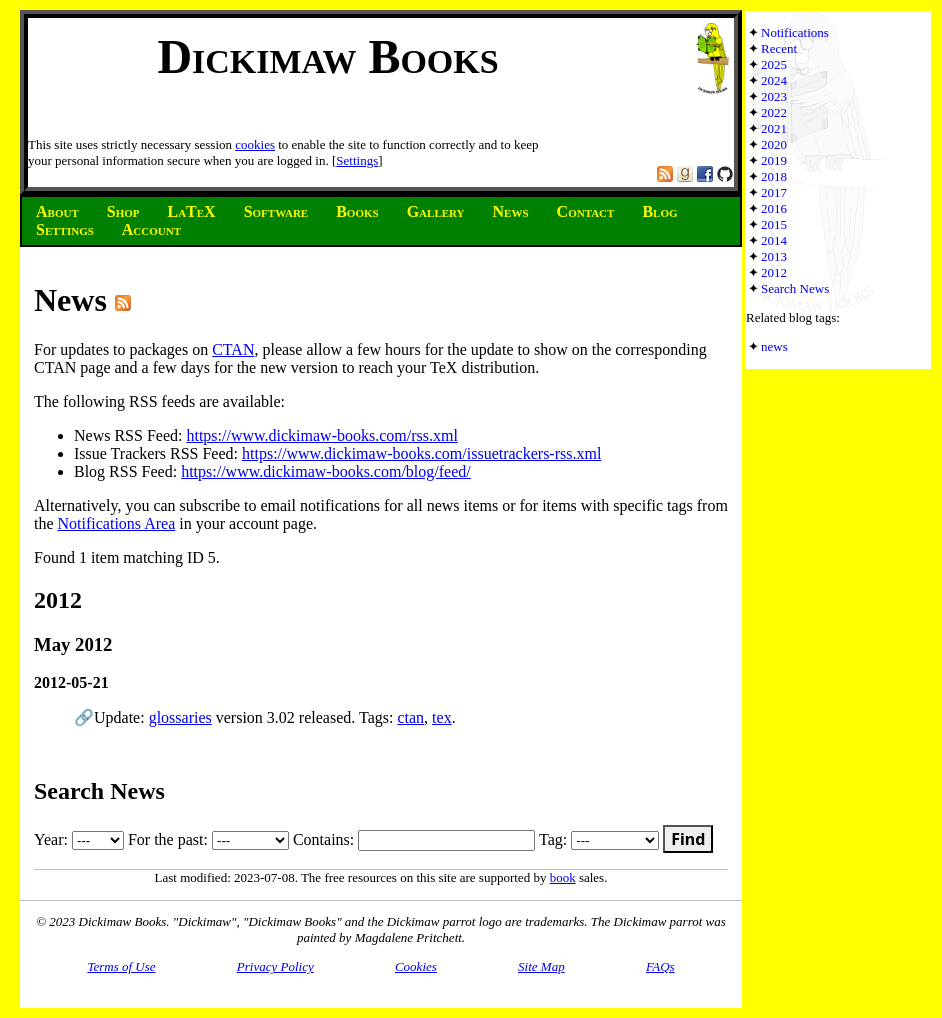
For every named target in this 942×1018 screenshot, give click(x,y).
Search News (795, 288)
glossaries (180, 717)
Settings (357, 160)
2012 (774, 272)
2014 (774, 240)
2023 (774, 96)
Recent (779, 48)
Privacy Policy (275, 966)
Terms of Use (121, 966)
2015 (774, 224)
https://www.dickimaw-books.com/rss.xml (321, 435)
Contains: (414, 839)
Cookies (416, 966)
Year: (79, 839)
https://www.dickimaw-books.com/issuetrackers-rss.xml (421, 453)
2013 (774, 256)
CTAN (233, 349)
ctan (410, 717)
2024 (774, 80)
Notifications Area (117, 523)
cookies (255, 144)
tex (442, 717)
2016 (774, 208)
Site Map (541, 966)
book (563, 877)
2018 (774, 176)
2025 (774, 64)
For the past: (208, 839)
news (774, 346)
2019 (774, 160)
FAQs (660, 966)
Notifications (795, 32)
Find (688, 839)
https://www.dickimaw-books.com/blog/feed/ (326, 471)
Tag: (599, 839)
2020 (774, 144)
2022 (774, 112)
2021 (774, 128)
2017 (774, 192)
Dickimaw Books (327, 56)
